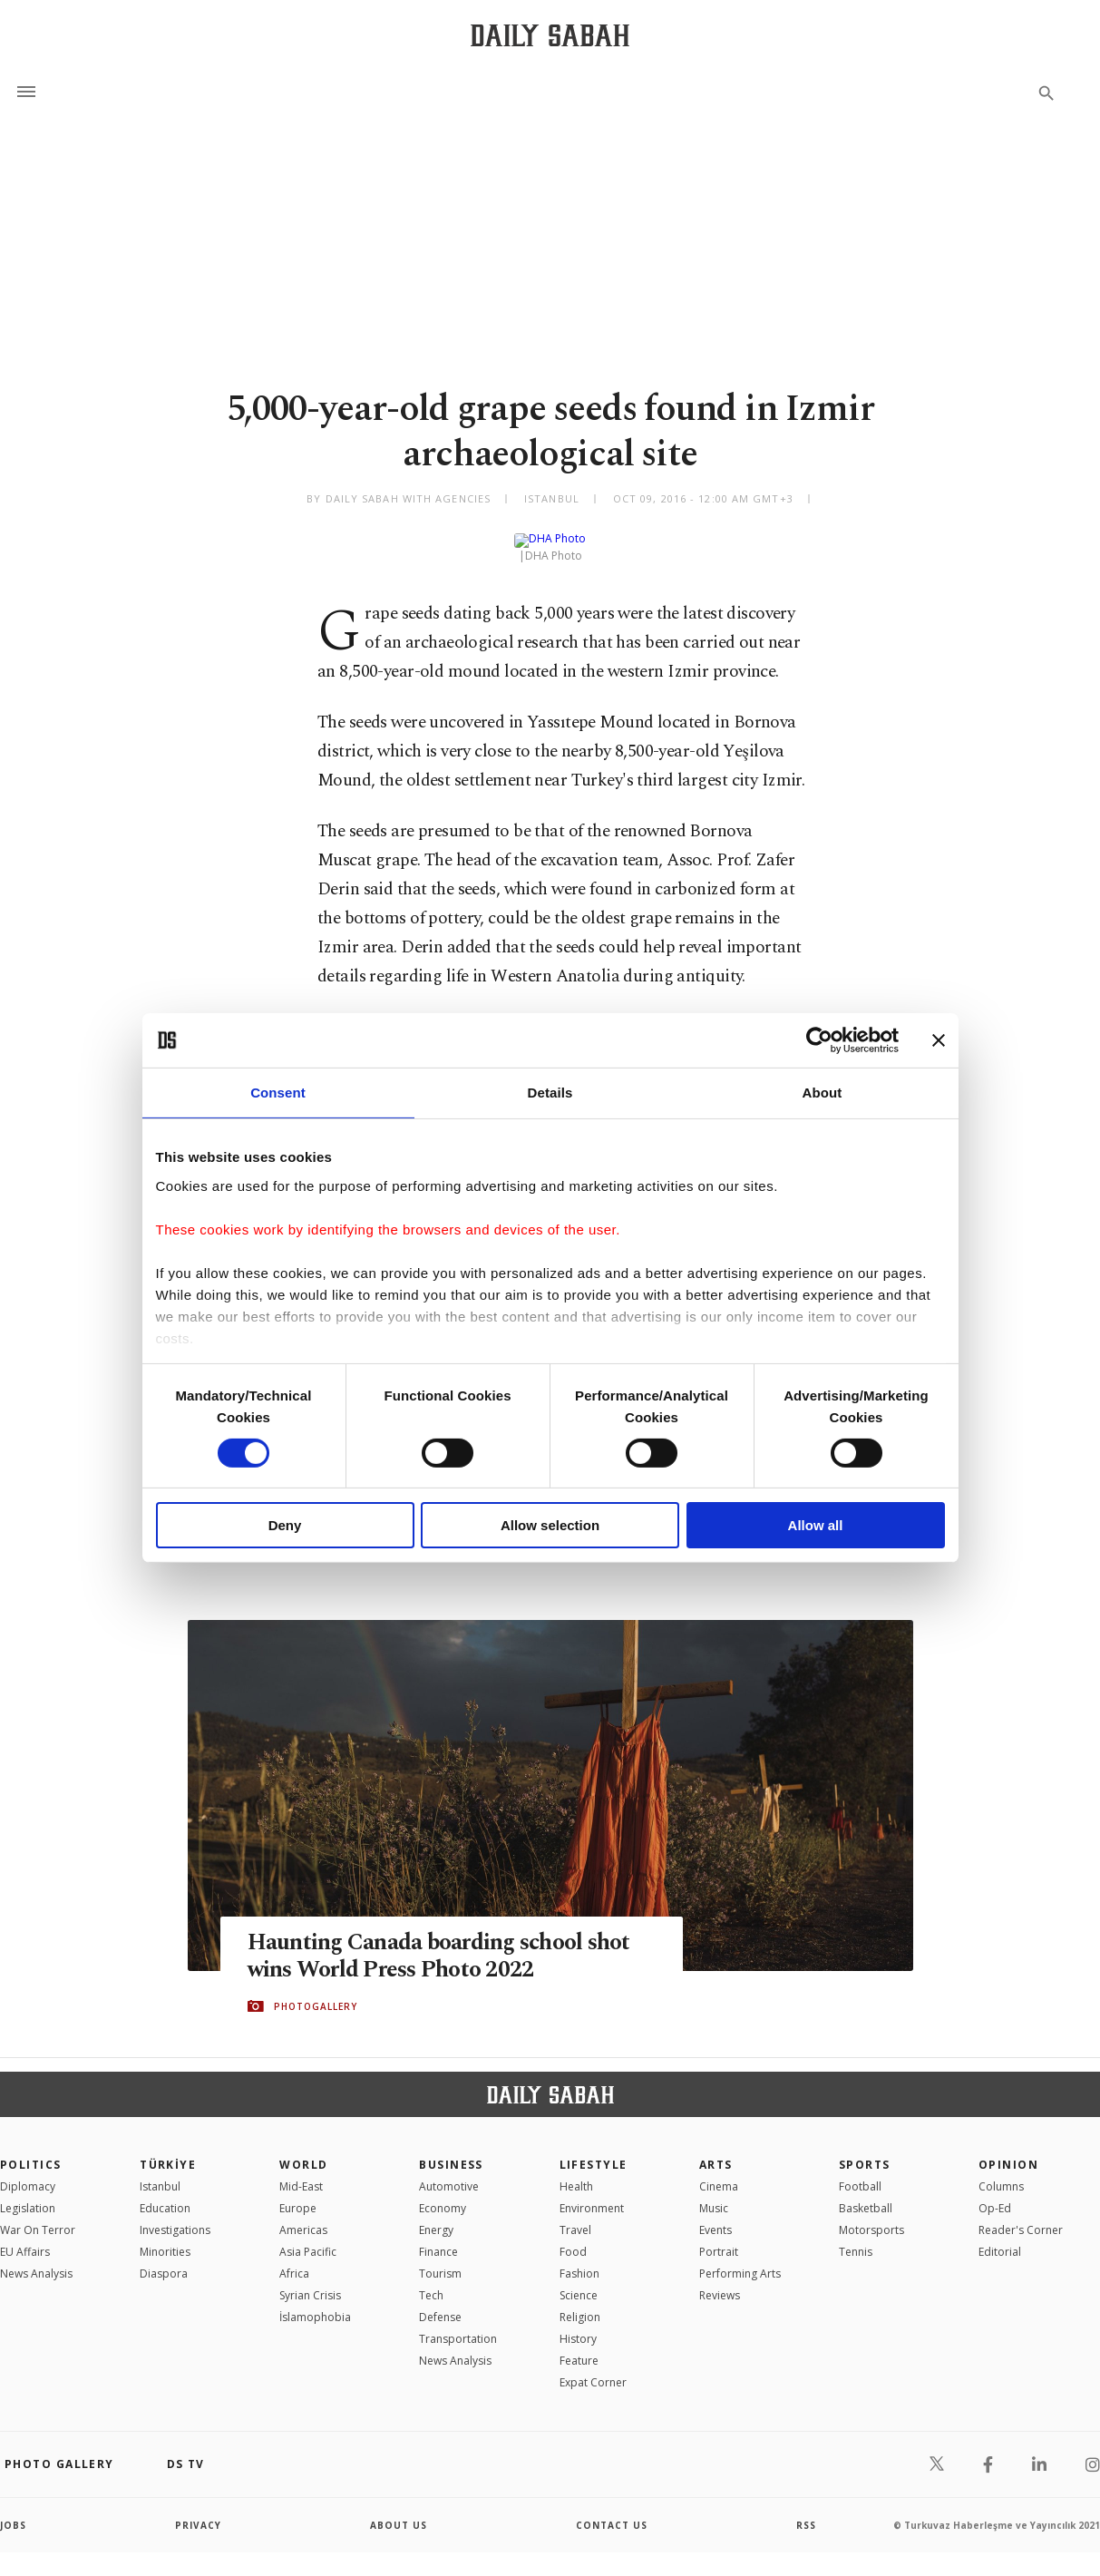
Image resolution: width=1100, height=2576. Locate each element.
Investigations (175, 2215)
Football (860, 2172)
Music (713, 2193)
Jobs (13, 2510)
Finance (438, 2237)
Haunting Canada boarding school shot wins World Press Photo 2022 (439, 1942)
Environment (592, 2193)
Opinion (1008, 2150)
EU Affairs (25, 2237)
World (303, 2150)
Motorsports (871, 2215)
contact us (611, 2510)
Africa (294, 2259)
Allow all (815, 1525)
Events (715, 2215)
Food (573, 2237)
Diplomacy (27, 2172)
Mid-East (301, 2172)
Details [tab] (550, 1092)
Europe (297, 2193)
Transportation (458, 2324)
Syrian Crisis (310, 2280)
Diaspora (164, 2259)
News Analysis (36, 2259)
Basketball (865, 2193)
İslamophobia (315, 2302)
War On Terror (37, 2215)
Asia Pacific (307, 2237)
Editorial (999, 2237)
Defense (440, 2302)
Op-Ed (994, 2193)
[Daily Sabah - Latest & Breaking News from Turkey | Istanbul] (550, 35)
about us (398, 2510)
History (578, 2324)
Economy (442, 2193)
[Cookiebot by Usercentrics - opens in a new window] (819, 1040)
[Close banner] (938, 1040)
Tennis (855, 2237)
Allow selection (550, 1525)
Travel (575, 2215)
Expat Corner (593, 2368)
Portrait (718, 2237)
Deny (285, 1525)
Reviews (719, 2280)
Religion (580, 2302)
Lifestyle (594, 2150)
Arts (716, 2150)
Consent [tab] (278, 1092)
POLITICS (31, 2150)
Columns (1001, 2172)
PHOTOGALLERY (315, 1992)
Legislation (27, 2193)
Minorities (165, 2237)
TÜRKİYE (168, 2150)
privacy (198, 2510)
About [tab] (822, 1092)
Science (579, 2280)
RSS (806, 2510)
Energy (436, 2215)
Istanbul (160, 2172)
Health (576, 2172)
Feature (579, 2346)
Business (451, 2150)
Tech (431, 2280)
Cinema (718, 2172)
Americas (303, 2215)
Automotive (449, 2172)
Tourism (440, 2259)
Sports (865, 2150)
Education (165, 2193)
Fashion (579, 2259)
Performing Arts (740, 2259)
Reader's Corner (1020, 2215)
